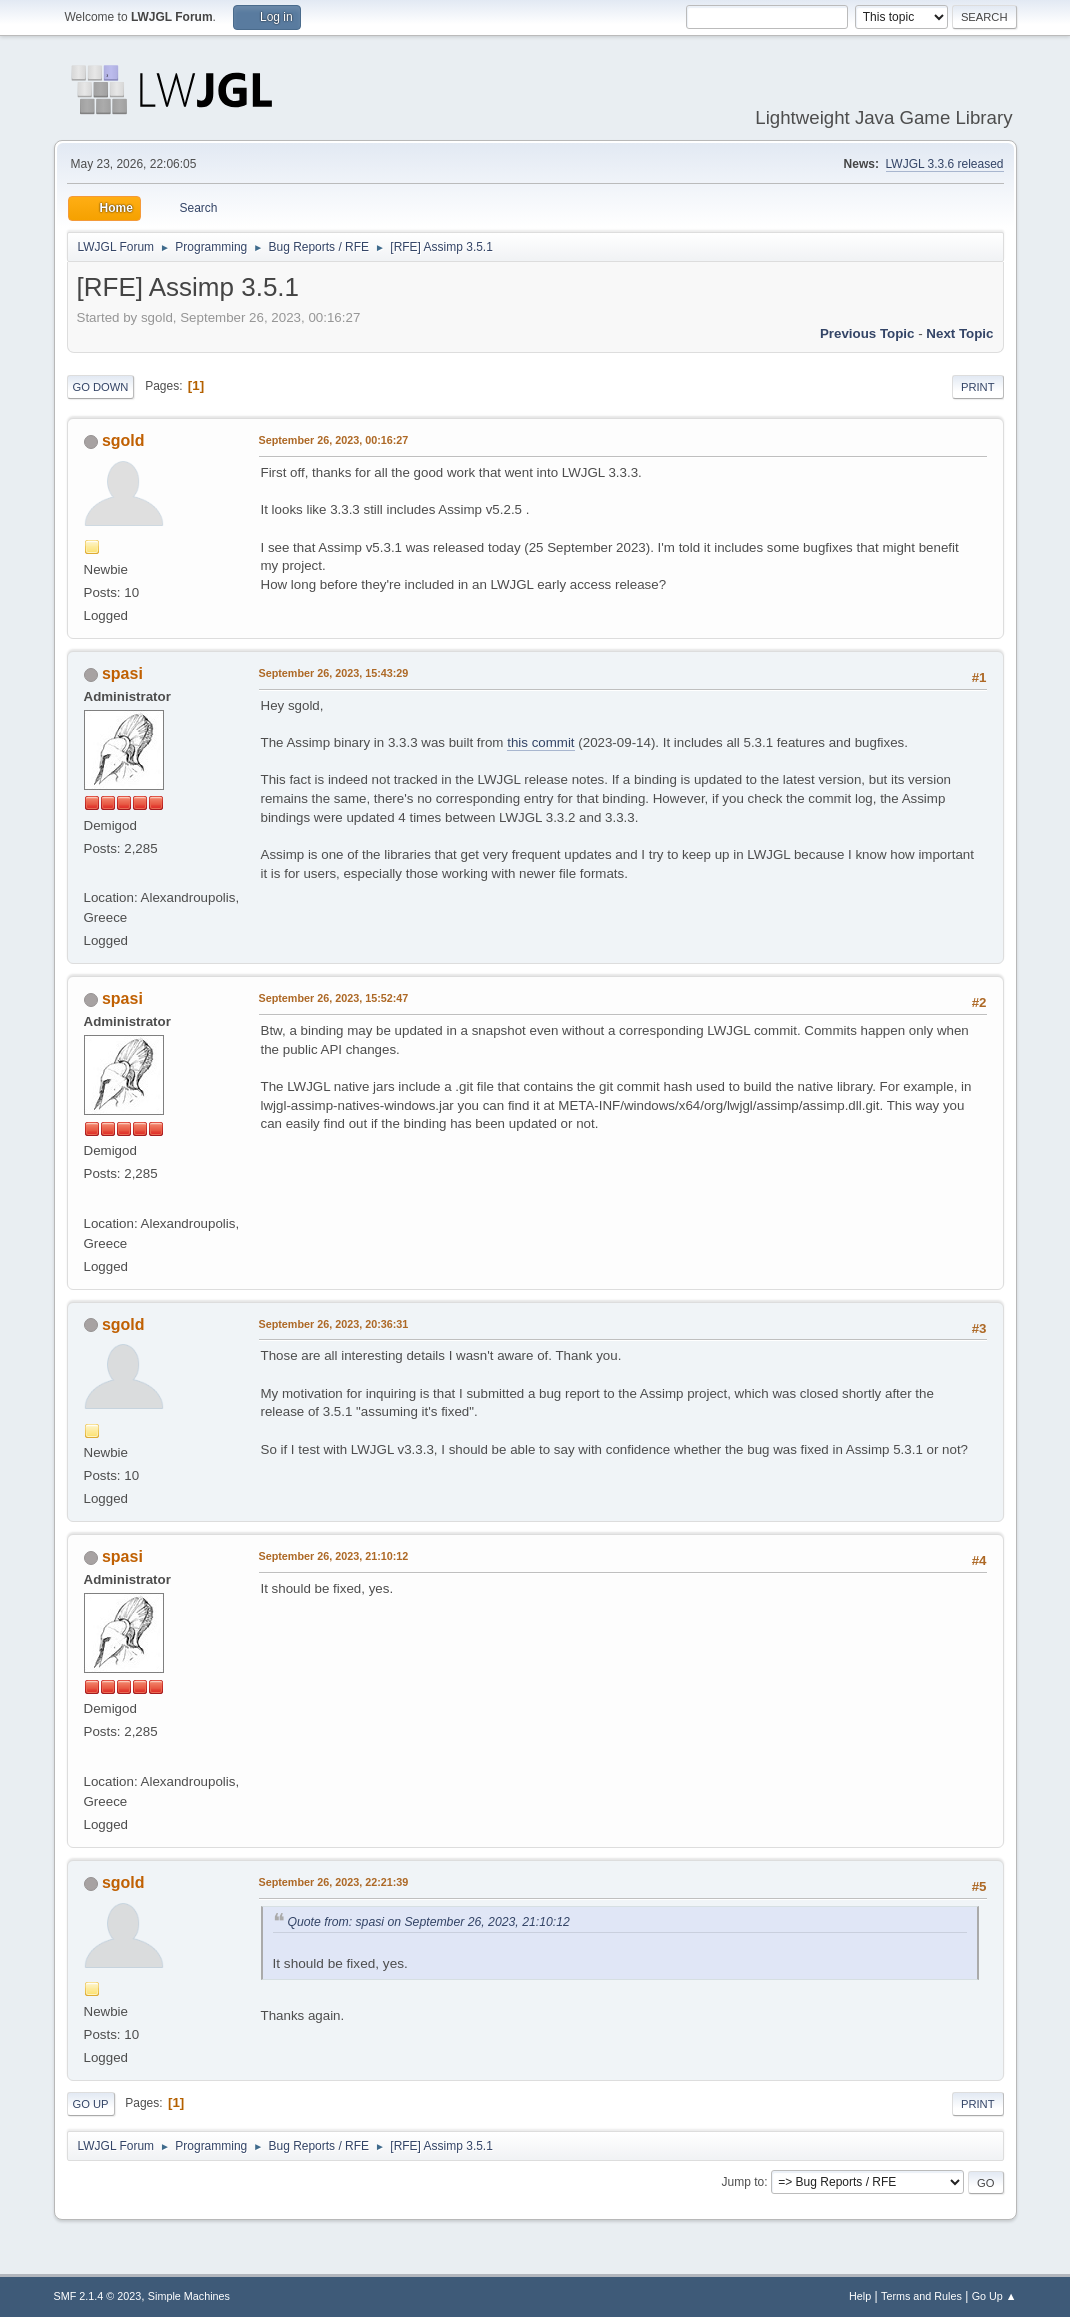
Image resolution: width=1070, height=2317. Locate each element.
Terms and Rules (921, 2296)
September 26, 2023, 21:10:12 (334, 1556)
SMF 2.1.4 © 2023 (98, 2296)
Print (978, 387)
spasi (122, 673)
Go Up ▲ (994, 2296)
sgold (123, 440)
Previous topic (867, 333)
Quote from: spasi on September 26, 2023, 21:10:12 (429, 1922)
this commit (540, 742)
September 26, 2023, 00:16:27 (334, 440)
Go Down (101, 387)
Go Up (91, 2104)
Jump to (743, 2182)
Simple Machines (189, 2296)
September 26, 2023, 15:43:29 (334, 673)
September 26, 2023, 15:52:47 (334, 998)
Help (860, 2296)
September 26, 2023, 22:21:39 (334, 1882)
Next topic (959, 333)
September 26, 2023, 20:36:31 (334, 1324)
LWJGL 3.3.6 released (945, 164)
